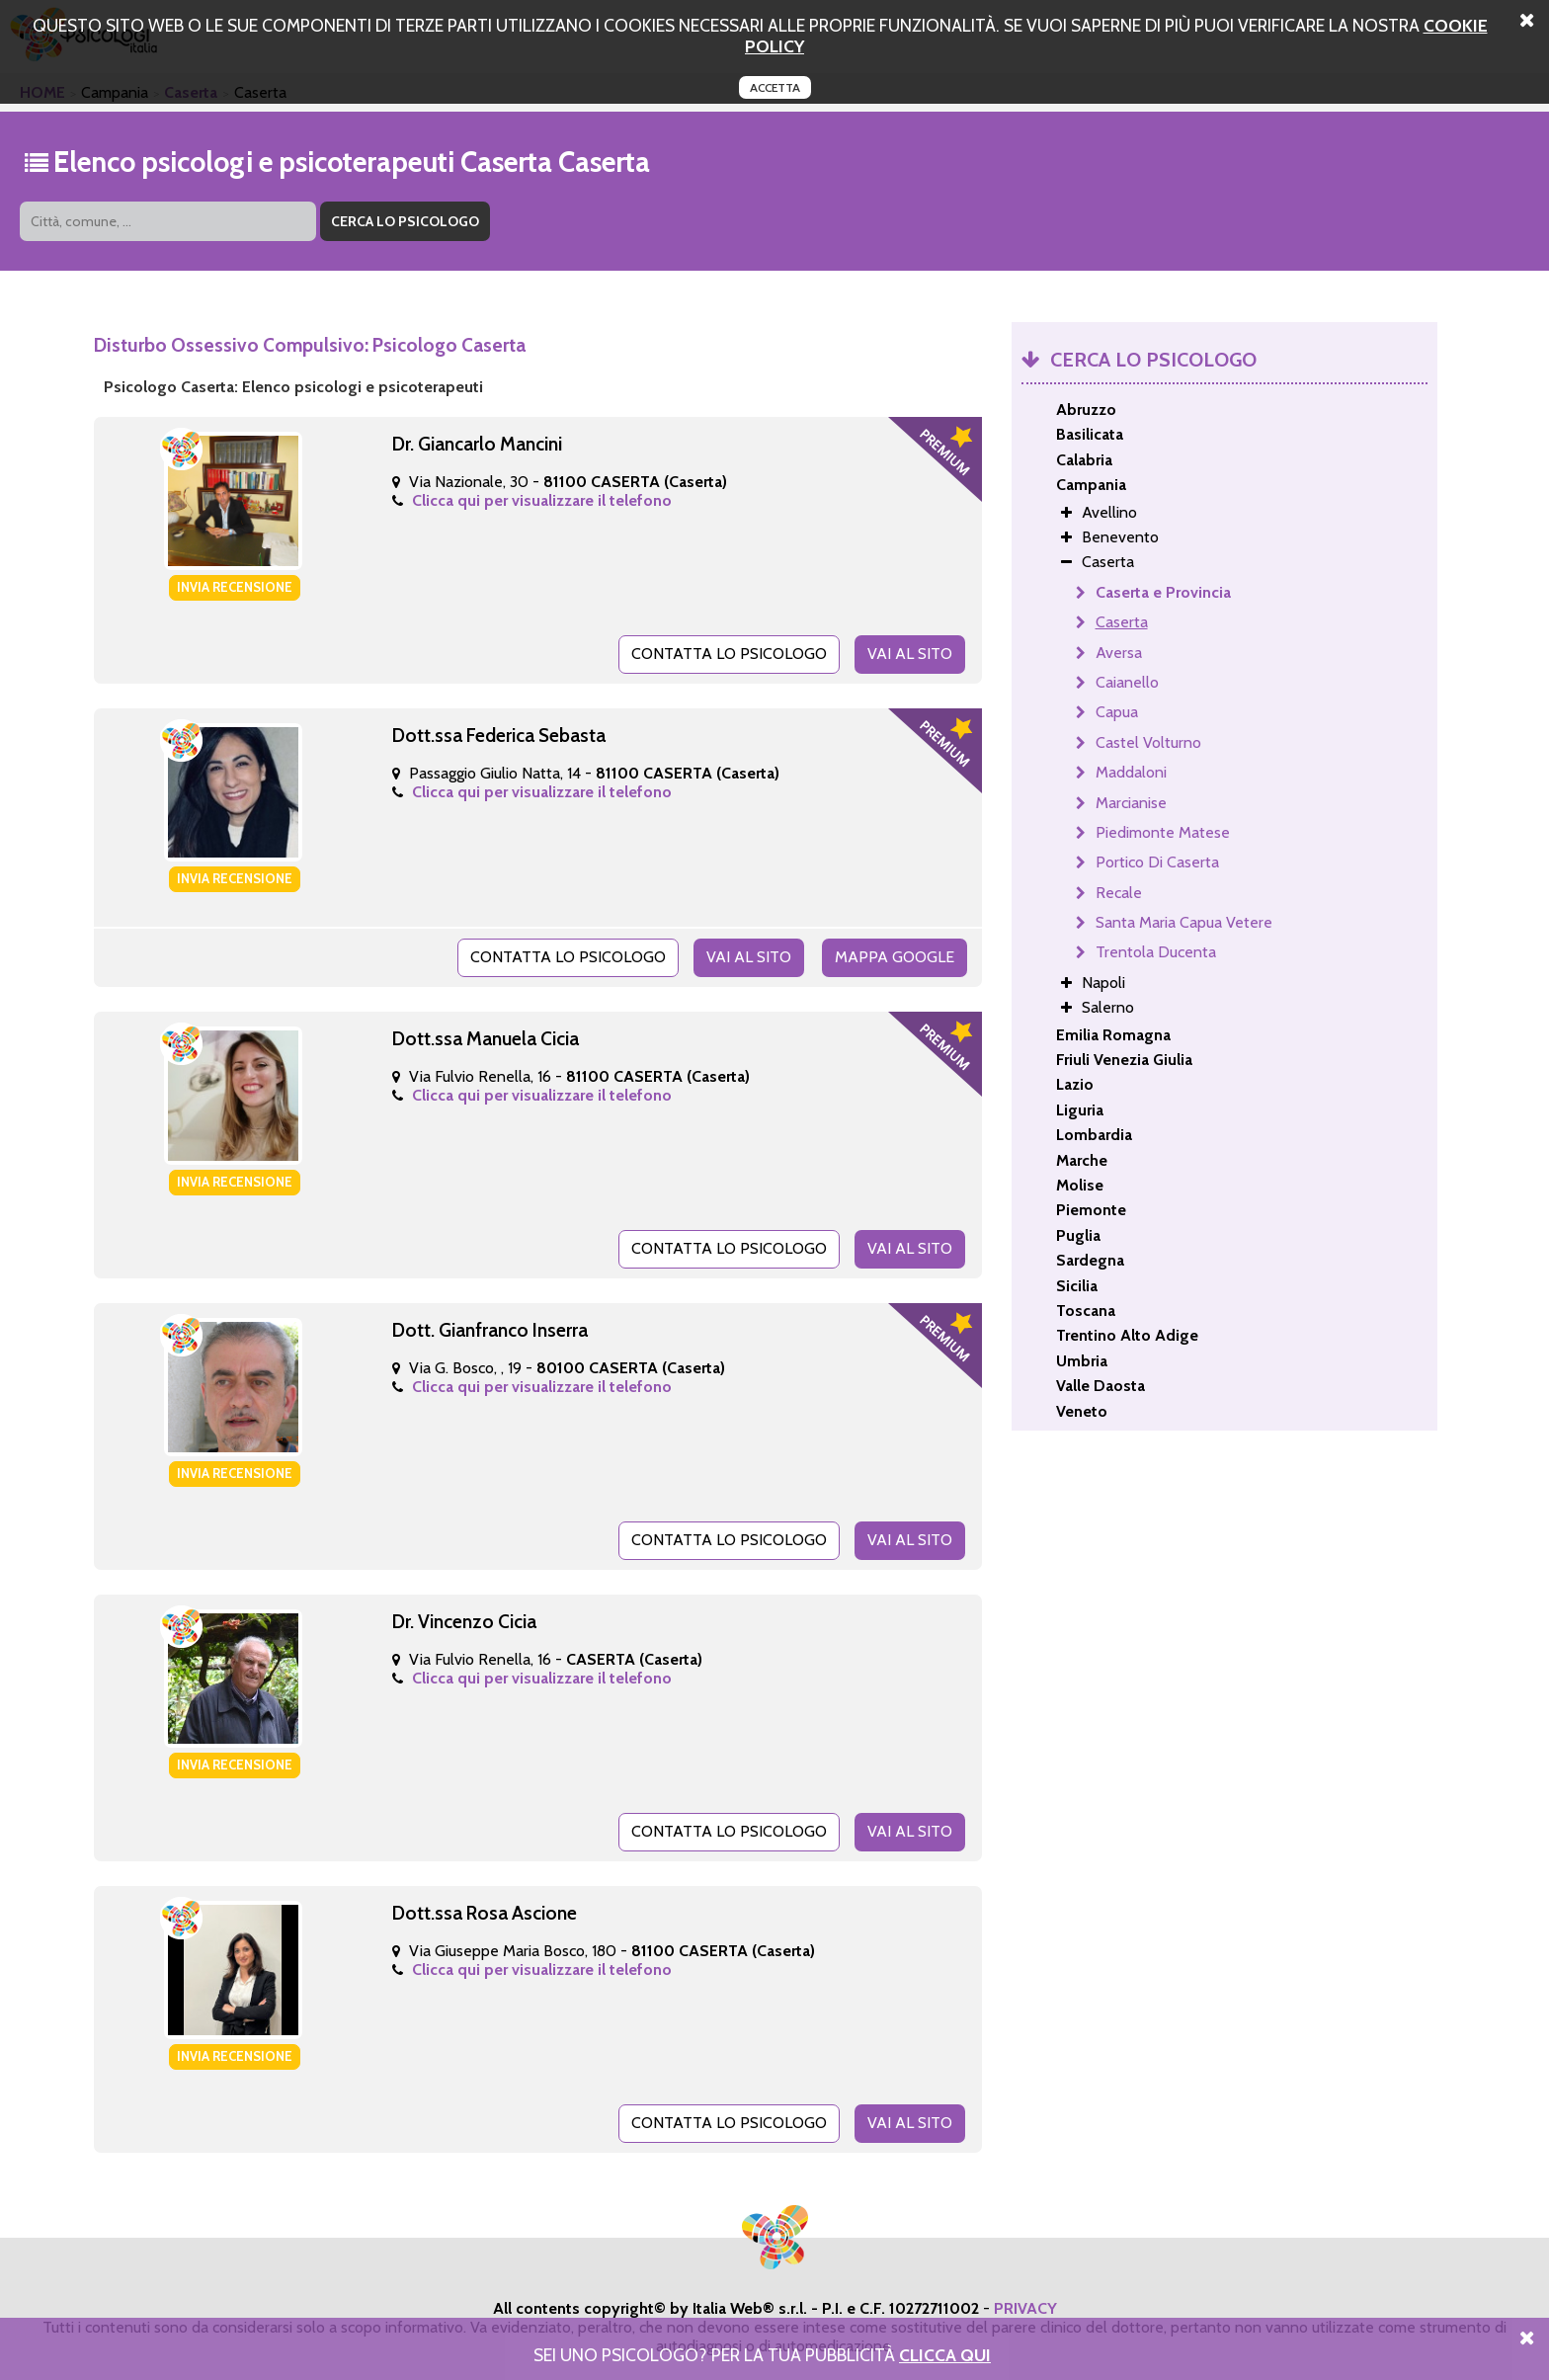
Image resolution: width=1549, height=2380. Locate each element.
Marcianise (1131, 802)
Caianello (1127, 682)
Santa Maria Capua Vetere (1184, 922)
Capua (1117, 711)
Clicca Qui (945, 2354)
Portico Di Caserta (1157, 862)
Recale (1119, 892)
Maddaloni (1131, 772)
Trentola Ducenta (1156, 952)
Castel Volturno (1148, 742)
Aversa (1119, 652)
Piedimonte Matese (1163, 832)
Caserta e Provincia (1163, 592)
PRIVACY (1025, 2308)
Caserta (1122, 622)
